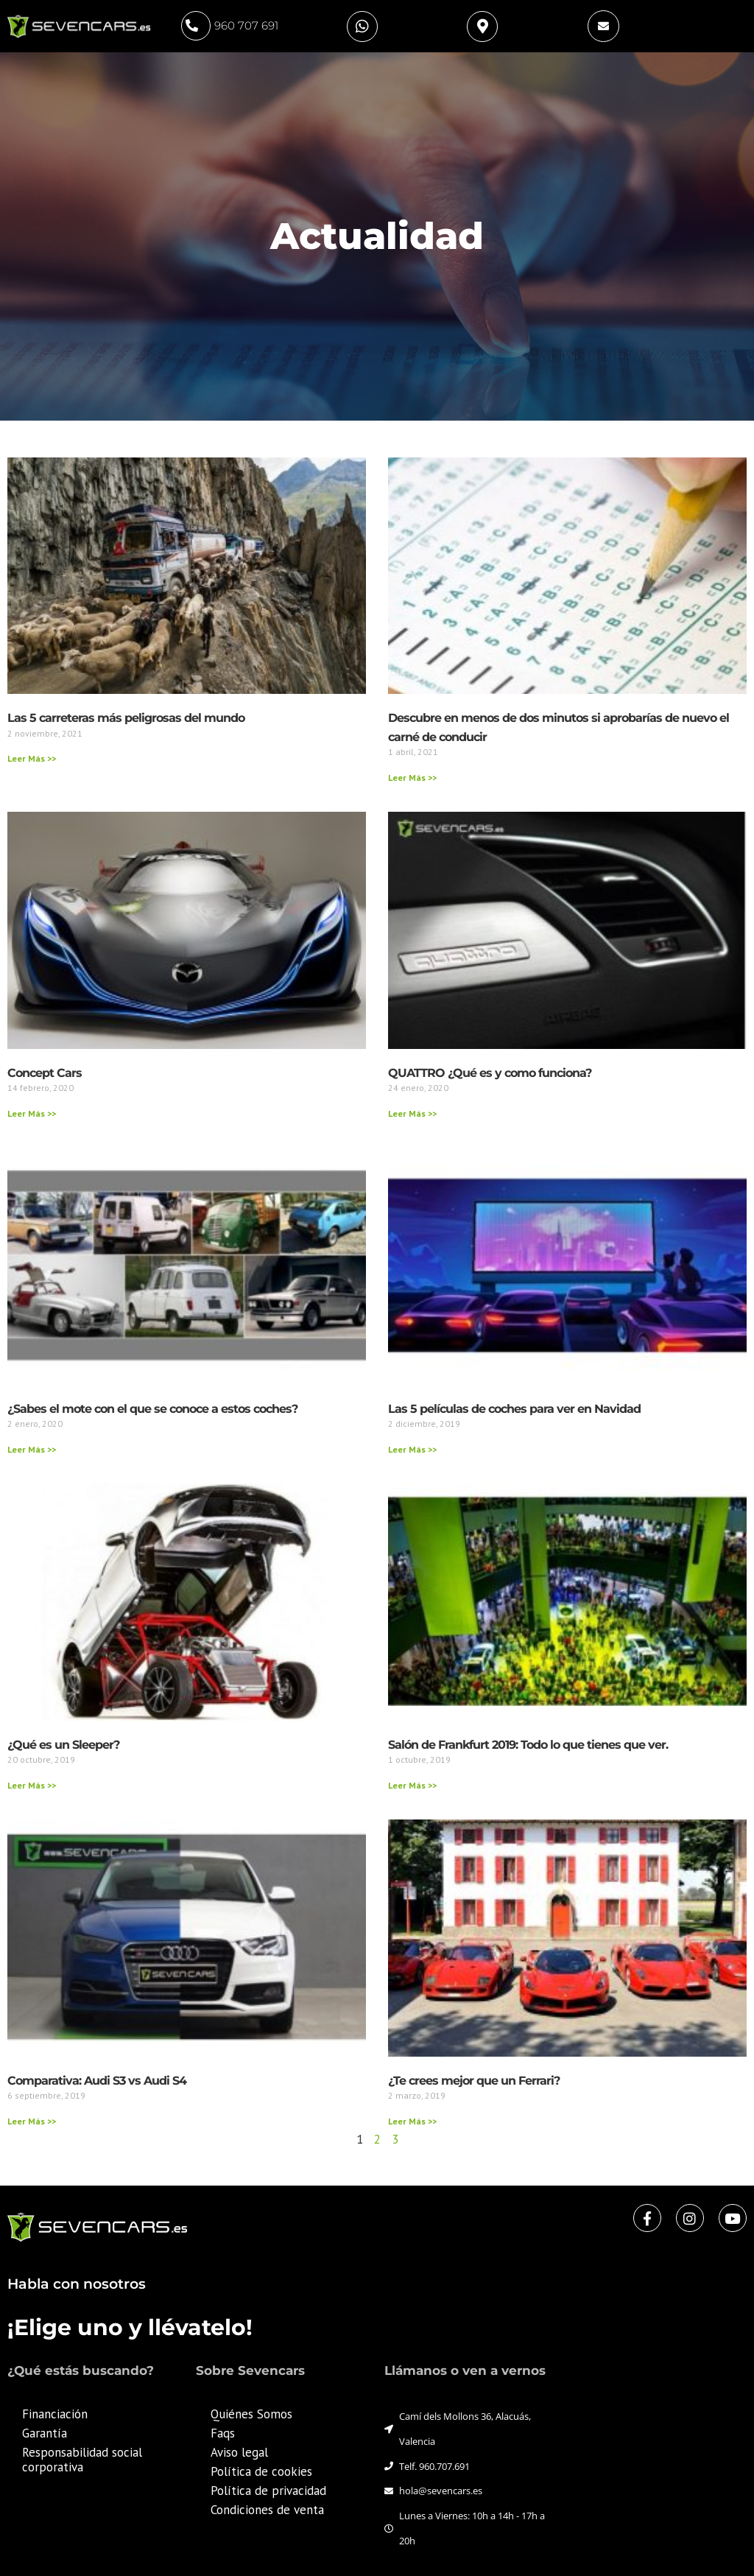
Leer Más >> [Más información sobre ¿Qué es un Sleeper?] (31, 1785)
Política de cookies (261, 2471)
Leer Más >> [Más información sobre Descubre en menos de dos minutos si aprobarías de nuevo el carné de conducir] (412, 777)
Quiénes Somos (251, 2414)
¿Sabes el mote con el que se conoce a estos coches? (152, 1409)
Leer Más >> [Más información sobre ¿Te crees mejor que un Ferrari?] (412, 2121)
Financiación (55, 2414)
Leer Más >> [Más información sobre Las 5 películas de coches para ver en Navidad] (412, 1449)
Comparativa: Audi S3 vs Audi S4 (96, 2081)
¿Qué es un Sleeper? (63, 1745)
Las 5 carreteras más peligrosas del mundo (125, 718)
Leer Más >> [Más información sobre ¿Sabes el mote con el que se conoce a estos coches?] (31, 1449)
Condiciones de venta (267, 2510)
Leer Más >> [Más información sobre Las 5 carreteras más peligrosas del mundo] (31, 758)
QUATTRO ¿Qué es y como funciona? (489, 1073)
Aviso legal (239, 2452)
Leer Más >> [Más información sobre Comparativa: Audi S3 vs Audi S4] (31, 2121)
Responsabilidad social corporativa (82, 2459)
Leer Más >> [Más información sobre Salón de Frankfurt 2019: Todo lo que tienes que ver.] (412, 1785)
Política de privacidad (268, 2490)
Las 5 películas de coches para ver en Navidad (514, 1409)
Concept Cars (44, 1073)
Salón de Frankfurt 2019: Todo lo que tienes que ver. (528, 1745)
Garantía (44, 2433)
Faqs (223, 2433)
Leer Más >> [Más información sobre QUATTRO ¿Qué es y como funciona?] (412, 1113)
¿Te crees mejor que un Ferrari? (474, 2081)
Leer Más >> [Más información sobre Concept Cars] (31, 1113)
